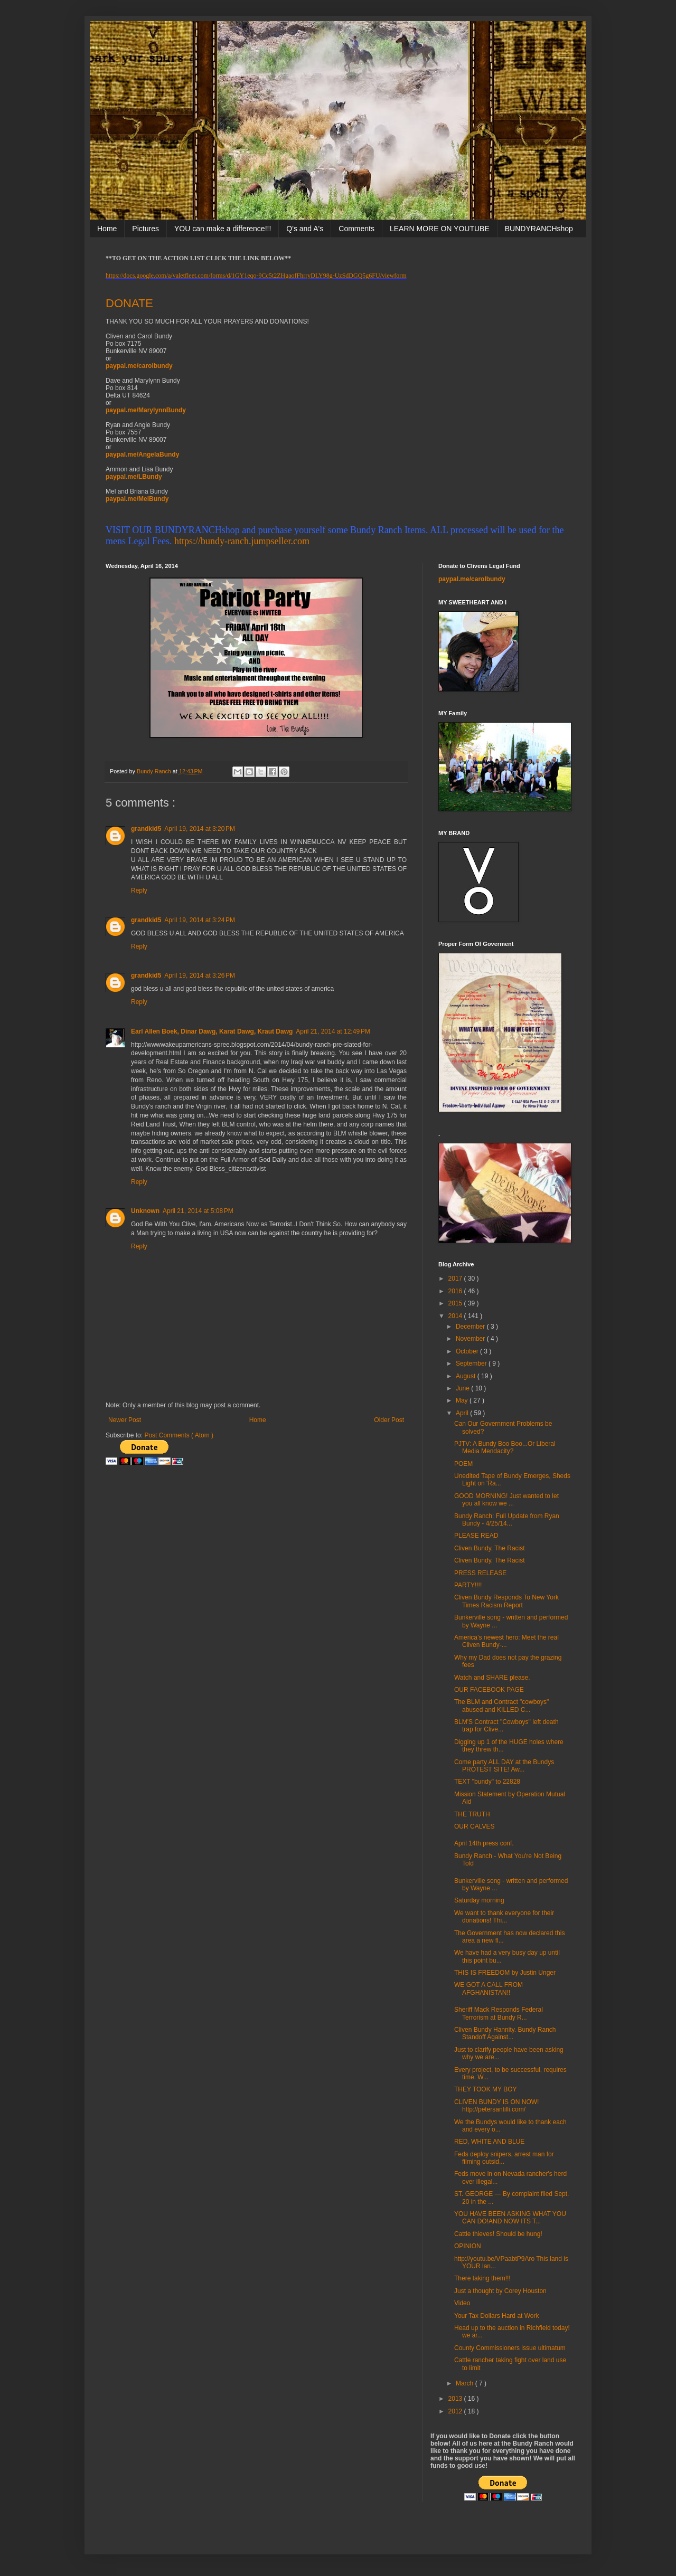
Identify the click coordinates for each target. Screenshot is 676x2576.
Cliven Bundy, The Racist (489, 1548)
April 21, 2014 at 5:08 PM (198, 1211)
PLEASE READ (476, 1535)
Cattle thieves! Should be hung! (498, 2234)
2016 (456, 1291)
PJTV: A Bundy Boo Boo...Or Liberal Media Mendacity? (505, 1447)
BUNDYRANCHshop (539, 228)
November (471, 1338)
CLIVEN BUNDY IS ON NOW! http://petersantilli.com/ (496, 2105)
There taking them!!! (482, 2278)
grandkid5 (146, 828)
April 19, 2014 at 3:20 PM (199, 828)
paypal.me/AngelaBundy (142, 454)
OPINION (467, 2246)
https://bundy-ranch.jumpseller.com (241, 541)
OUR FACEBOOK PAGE (489, 1689)
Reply (139, 890)
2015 (456, 1303)
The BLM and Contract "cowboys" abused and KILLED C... (501, 1705)
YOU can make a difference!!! (222, 228)
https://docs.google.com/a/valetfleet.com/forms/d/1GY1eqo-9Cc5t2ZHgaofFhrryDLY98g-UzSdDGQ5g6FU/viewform (256, 275)
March (465, 2383)
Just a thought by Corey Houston (500, 2291)
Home (107, 228)
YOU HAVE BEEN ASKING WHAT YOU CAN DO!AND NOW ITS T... (510, 2217)
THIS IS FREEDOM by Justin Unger (505, 1972)
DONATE (129, 303)
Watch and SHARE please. (492, 1677)
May (463, 1400)
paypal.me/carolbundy (139, 366)
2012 (456, 2411)
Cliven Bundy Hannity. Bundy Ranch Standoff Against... (505, 2033)
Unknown (145, 1211)
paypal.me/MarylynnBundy (146, 410)
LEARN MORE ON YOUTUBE (440, 228)
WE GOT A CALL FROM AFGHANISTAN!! (488, 1988)
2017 (456, 1278)
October (468, 1351)
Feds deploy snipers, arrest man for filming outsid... (504, 2158)
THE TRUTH (472, 1814)
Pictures (145, 228)
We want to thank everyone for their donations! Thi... (504, 1916)
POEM (463, 1463)
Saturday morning (479, 1900)
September (472, 1363)
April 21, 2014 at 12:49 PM (333, 1031)
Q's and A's (304, 228)
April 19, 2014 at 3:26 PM (199, 975)
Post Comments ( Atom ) (178, 1435)
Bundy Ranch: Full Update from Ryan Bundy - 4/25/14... (506, 1519)
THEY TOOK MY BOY (485, 2089)
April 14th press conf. (484, 1843)
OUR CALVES (474, 1826)
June (463, 1388)
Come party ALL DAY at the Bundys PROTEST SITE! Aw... (504, 1765)
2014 (456, 1316)
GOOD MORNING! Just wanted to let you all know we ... (506, 1499)
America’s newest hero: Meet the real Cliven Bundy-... (506, 1641)
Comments (356, 228)
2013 (456, 2398)
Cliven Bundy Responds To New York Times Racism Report (506, 1601)
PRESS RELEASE (480, 1573)
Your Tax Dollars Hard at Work (496, 2315)
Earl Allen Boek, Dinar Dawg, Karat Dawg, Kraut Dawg (212, 1031)
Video (462, 2303)
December (471, 1326)
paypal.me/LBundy (134, 476)
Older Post (389, 1420)
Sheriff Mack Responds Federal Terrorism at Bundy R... (498, 2013)
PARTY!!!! (468, 1585)
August (466, 1376)
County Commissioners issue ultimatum (510, 2348)
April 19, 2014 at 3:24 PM (199, 920)
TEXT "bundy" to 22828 (487, 1781)
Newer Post (124, 1420)
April (463, 1413)
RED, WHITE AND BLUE (489, 2141)
